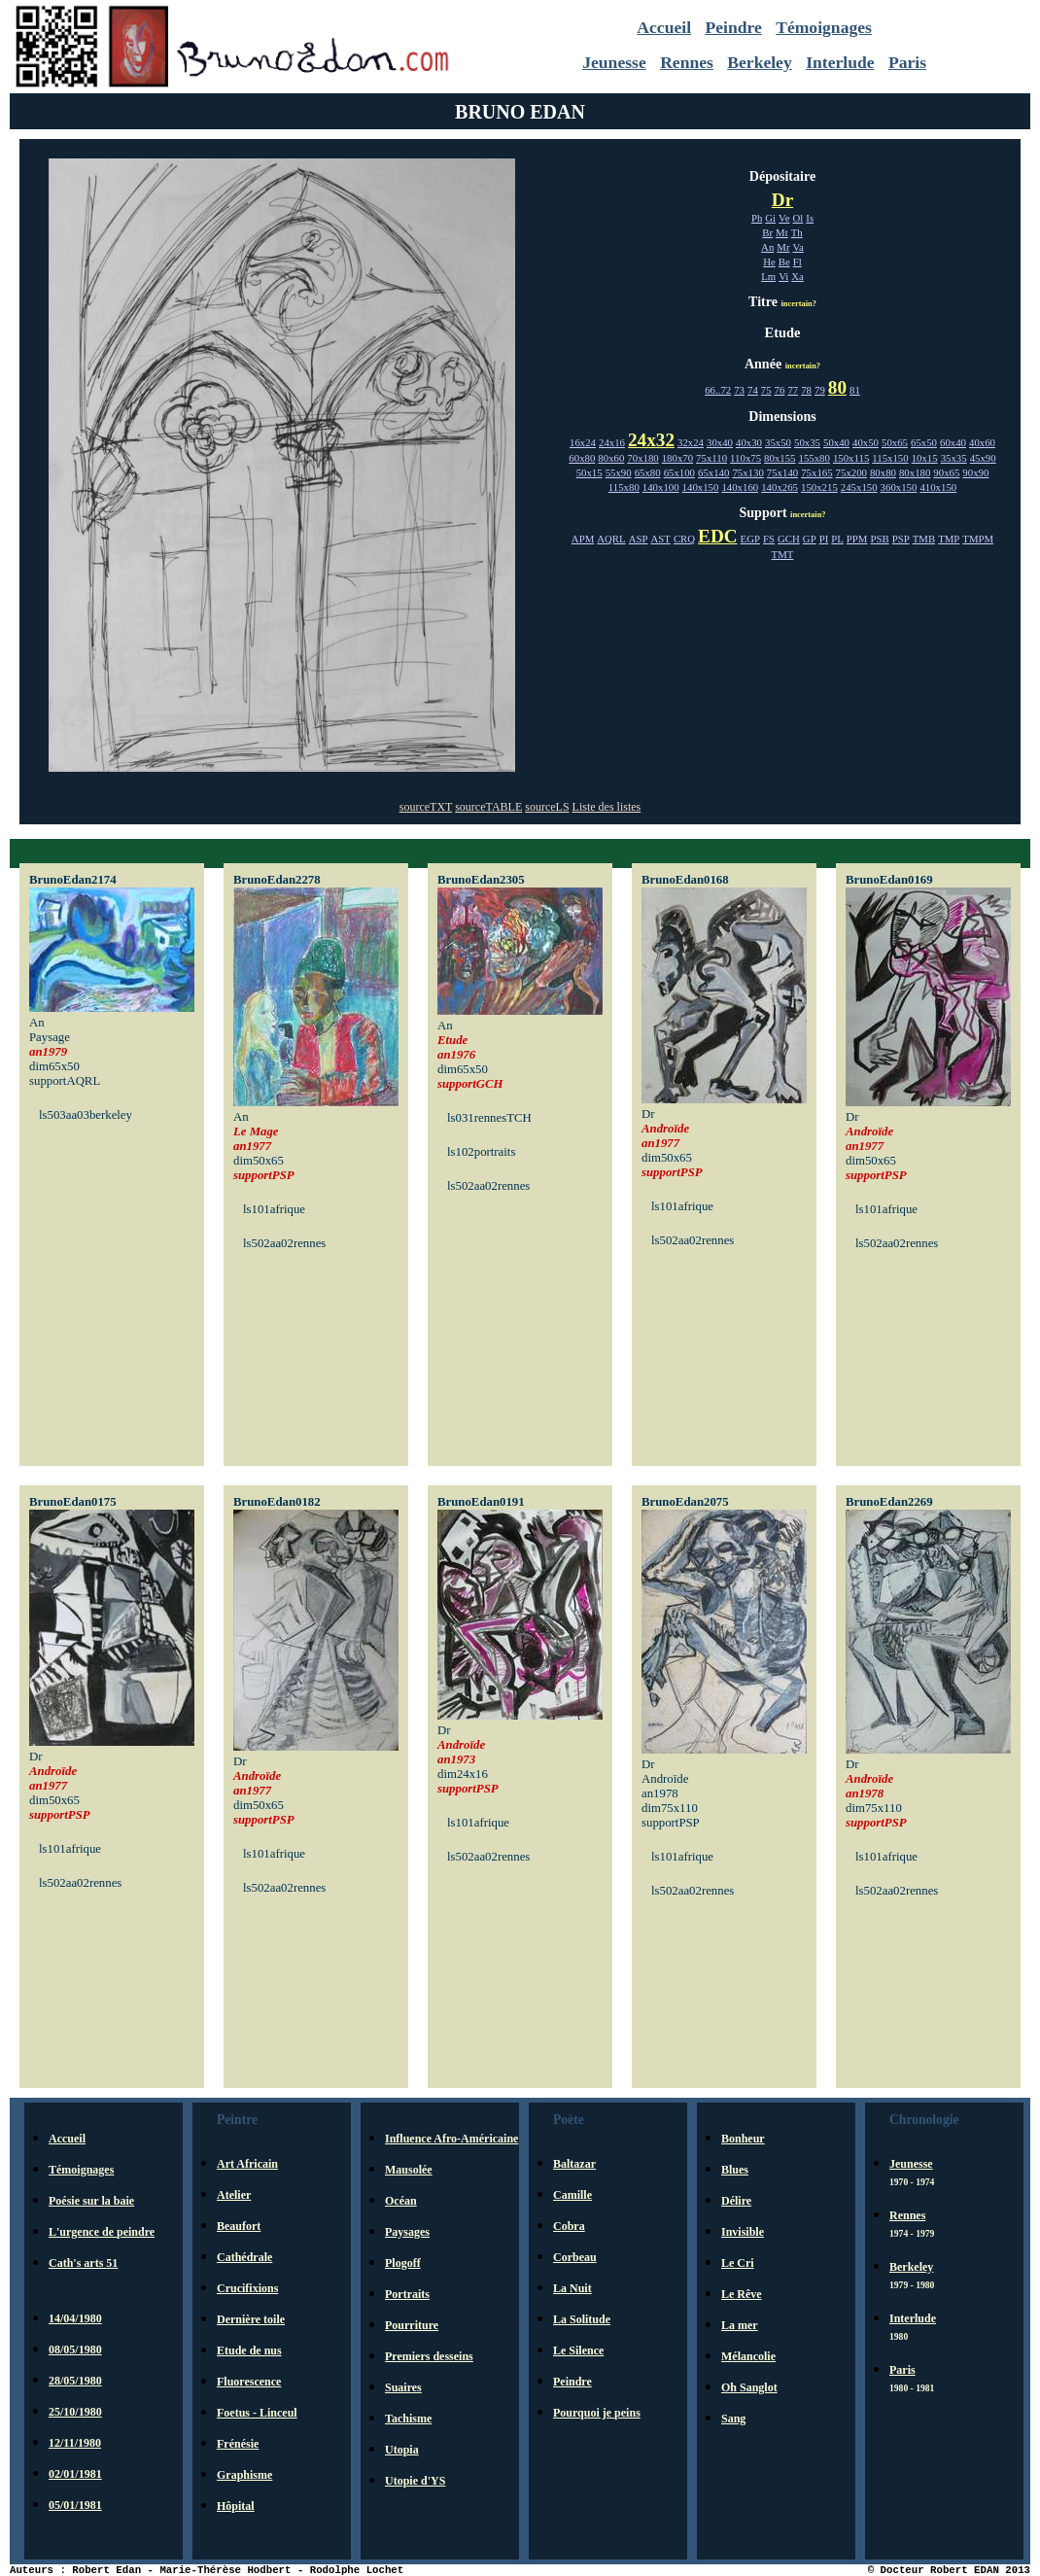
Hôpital (236, 2506)
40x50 (865, 442)
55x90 (619, 472)
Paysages (407, 2232)
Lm (768, 276)
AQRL (611, 538)
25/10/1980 (75, 2412)
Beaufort (238, 2226)
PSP (901, 538)
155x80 (814, 458)
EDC (718, 536)
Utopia (402, 2449)
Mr (783, 247)
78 (806, 390)
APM (583, 538)
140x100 (660, 487)
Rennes (686, 62)
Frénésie (238, 2444)
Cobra (569, 2226)
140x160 (739, 487)
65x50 (924, 442)
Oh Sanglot (749, 2387)
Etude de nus (249, 2350)
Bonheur (743, 2138)
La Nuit (572, 2288)
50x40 (836, 442)
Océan (401, 2201)
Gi (770, 218)
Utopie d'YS (415, 2481)
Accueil (664, 27)
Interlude (840, 62)
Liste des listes (606, 807)
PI (824, 538)
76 (780, 390)
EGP (750, 538)
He (769, 261)
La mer (739, 2325)
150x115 (851, 458)
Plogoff (403, 2263)
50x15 (589, 472)
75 (766, 390)
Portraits (407, 2294)
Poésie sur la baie (91, 2201)
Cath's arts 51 (83, 2263)
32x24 (690, 442)
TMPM (977, 538)
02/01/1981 (75, 2474)
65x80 (648, 472)
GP (809, 538)
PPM (857, 538)
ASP (638, 538)
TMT (783, 554)
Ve (784, 218)
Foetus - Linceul (257, 2412)
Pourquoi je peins (597, 2412)
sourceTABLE (488, 807)
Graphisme (244, 2475)
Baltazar (574, 2164)
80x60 (611, 458)
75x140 (782, 472)
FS (769, 538)
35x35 (954, 458)
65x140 (713, 472)
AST (660, 538)
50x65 (895, 442)
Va (798, 247)
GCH (789, 538)
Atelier (234, 2195)
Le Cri (737, 2263)
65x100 (679, 472)
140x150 (700, 487)
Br (767, 232)
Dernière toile (251, 2319)
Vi (783, 276)
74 (752, 390)
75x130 (747, 472)
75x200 (851, 472)
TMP (948, 538)
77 (792, 390)
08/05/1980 (75, 2349)
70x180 (642, 458)
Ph (756, 218)
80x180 (914, 472)
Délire (736, 2201)
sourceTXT (425, 807)
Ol (798, 218)
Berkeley (759, 62)
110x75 (745, 458)
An (767, 247)
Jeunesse (614, 62)
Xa (797, 276)
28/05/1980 (75, 2380)
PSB (879, 538)
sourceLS (547, 807)
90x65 (946, 472)
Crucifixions (247, 2288)
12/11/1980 (75, 2443)
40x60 (982, 442)
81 (854, 390)
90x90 (975, 472)
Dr (782, 200)
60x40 (953, 442)
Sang (733, 2418)
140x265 (779, 487)
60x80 (582, 458)
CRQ (684, 538)
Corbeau (575, 2257)
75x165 (816, 472)
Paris (907, 62)
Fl (797, 261)
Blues (734, 2169)
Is (810, 218)
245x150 (859, 487)
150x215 (819, 487)
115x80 (624, 487)
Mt (782, 232)
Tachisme (408, 2418)
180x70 (677, 458)
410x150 (937, 487)
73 (739, 390)
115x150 (890, 458)
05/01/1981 (75, 2505)
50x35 (807, 442)
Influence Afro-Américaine (451, 2138)
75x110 (711, 458)
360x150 (899, 487)
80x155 (779, 458)
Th (797, 232)
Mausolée (409, 2169)
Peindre (733, 27)
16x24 (583, 442)
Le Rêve (741, 2294)
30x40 (720, 442)
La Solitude (581, 2319)
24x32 (651, 440)
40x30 (749, 442)
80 (837, 387)
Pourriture (411, 2325)
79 (820, 390)
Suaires (403, 2387)
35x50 (778, 442)
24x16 (612, 442)
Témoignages (824, 27)
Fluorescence (249, 2381)
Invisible (742, 2232)
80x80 (883, 472)
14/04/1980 (75, 2318)
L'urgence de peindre (102, 2232)
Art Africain (247, 2164)
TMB (924, 538)
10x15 (925, 458)
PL (837, 538)
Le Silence (578, 2350)
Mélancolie (748, 2356)
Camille (572, 2195)
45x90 (983, 458)
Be (784, 261)
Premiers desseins (429, 2356)
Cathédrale (244, 2257)
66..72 (718, 390)
